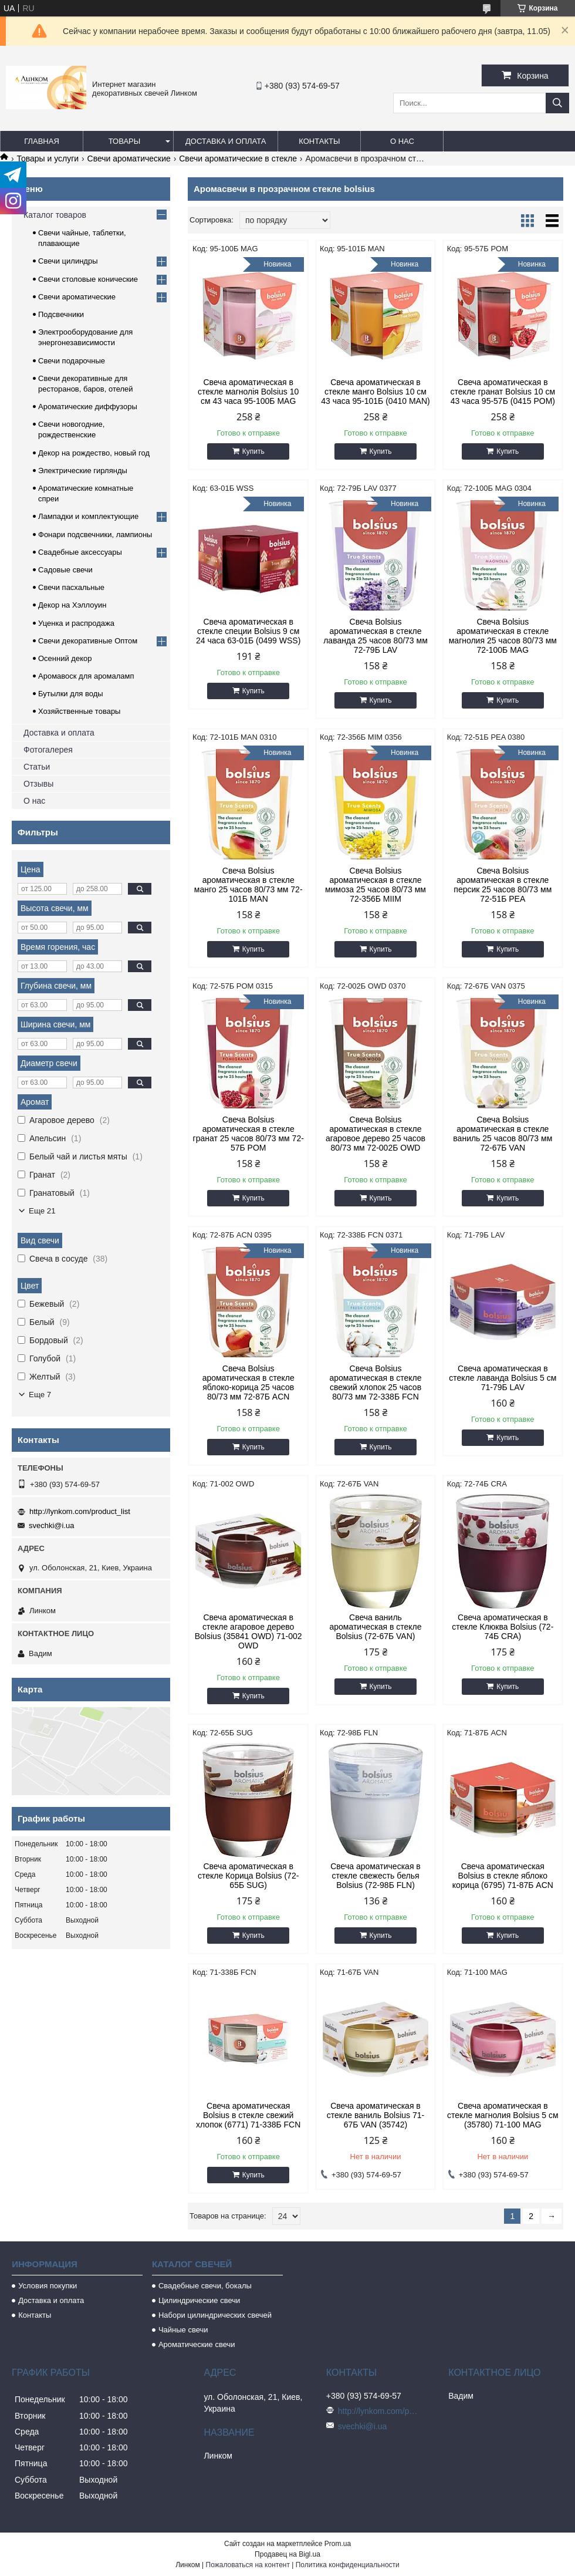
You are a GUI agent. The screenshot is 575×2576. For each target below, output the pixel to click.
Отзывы (38, 783)
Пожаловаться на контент (248, 2565)
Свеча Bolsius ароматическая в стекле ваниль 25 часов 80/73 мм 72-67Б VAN (502, 1133)
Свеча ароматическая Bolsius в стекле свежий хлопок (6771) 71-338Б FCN (248, 2115)
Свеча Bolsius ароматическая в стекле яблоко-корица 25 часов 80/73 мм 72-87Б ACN (248, 1382)
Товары (125, 141)
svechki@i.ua (52, 1525)
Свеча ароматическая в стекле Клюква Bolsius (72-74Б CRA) (502, 1627)
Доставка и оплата (225, 141)
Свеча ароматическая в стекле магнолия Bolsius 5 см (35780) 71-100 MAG (503, 2115)
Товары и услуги (47, 158)
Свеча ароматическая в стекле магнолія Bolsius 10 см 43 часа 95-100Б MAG (248, 391)
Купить (253, 451)
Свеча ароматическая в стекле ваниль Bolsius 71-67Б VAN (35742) (375, 2115)
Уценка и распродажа (76, 623)
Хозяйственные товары (79, 711)
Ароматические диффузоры (87, 406)
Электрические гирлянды (82, 470)
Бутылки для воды (70, 693)
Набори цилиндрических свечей (215, 2315)
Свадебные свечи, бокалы (205, 2285)
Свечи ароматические (129, 158)
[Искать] (557, 103)
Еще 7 (40, 1394)
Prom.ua (337, 2544)
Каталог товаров (54, 215)
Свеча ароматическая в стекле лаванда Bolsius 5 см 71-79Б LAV (502, 1378)
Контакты (319, 141)
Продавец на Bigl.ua (287, 2554)
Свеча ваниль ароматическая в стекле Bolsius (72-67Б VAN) (375, 1627)
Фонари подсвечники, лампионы (95, 534)
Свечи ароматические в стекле (238, 158)
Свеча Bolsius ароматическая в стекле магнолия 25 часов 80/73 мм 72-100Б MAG (503, 636)
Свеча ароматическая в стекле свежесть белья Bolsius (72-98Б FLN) (375, 1876)
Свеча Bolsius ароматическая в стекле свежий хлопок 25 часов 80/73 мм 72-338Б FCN (375, 1382)
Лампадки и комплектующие (88, 516)
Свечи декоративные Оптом (87, 640)
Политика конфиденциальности (348, 2565)
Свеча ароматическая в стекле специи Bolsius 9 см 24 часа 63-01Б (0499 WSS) (248, 631)
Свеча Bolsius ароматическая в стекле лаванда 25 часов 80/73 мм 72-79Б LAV (375, 636)
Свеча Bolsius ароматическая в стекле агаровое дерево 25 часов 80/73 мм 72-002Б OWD (375, 1133)
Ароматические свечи (196, 2344)
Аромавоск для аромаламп (86, 676)
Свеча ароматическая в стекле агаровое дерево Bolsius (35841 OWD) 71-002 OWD (248, 1631)
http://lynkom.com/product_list (79, 1511)
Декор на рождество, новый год (94, 453)
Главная (41, 141)
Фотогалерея (48, 749)
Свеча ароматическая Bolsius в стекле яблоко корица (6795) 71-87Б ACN (502, 1876)
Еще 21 (42, 1210)
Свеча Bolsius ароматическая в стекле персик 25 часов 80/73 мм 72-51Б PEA (503, 884)
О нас (402, 141)
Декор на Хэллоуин (72, 605)
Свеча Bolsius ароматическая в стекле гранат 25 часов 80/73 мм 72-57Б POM (248, 1133)
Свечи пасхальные (71, 587)
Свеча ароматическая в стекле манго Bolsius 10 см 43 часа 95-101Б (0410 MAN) (375, 391)
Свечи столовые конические (88, 279)
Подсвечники (61, 314)
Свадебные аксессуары (80, 552)
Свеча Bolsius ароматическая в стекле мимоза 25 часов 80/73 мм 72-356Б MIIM (375, 884)
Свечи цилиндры (68, 261)
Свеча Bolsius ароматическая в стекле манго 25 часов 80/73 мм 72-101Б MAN (248, 884)
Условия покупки (47, 2285)
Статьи (36, 766)
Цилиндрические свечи (199, 2300)
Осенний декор (65, 658)
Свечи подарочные (71, 360)
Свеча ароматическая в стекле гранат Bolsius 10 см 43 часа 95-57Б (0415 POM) (503, 391)
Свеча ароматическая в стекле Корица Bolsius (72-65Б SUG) (248, 1876)
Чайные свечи (183, 2329)
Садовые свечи (65, 569)
